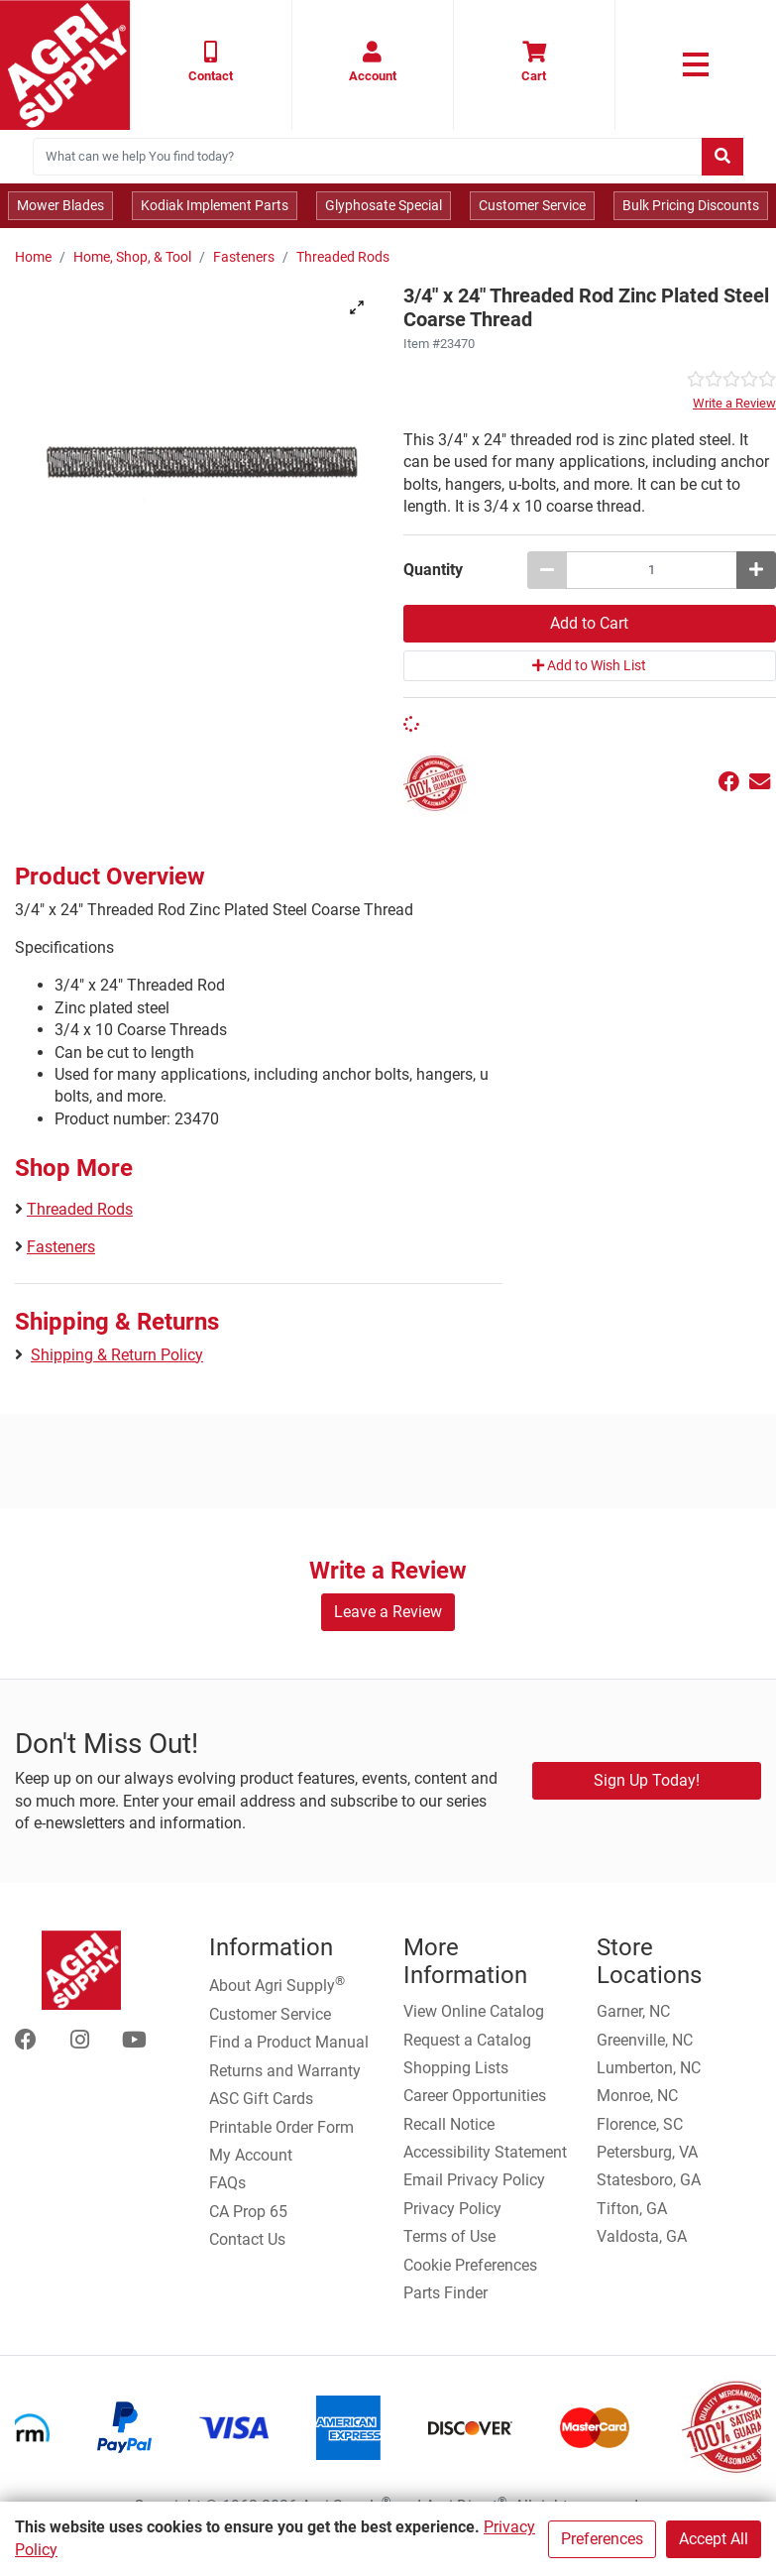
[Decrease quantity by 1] (547, 570)
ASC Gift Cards (261, 2098)
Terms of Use (449, 2236)
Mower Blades (60, 205)
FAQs (227, 2182)
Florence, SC (640, 2124)
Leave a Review (388, 1611)
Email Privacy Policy (474, 2179)
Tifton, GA (632, 2208)
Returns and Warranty (285, 2070)
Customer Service (532, 205)
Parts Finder (445, 2292)
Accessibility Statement (485, 2152)
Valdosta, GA (642, 2236)
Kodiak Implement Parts (214, 205)
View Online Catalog (473, 2011)
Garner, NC (633, 2011)
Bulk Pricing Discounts (690, 205)
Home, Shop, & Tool (132, 257)
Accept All (713, 2538)
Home (33, 257)
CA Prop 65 (248, 2211)
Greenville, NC (645, 2040)
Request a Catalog (467, 2040)
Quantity (433, 569)
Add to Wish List (589, 665)
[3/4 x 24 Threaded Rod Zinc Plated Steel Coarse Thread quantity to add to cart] (651, 570)
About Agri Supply (277, 1984)
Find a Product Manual (289, 2042)
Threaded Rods (342, 257)
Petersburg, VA (647, 2152)
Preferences (602, 2538)
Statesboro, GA (649, 2179)
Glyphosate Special (383, 205)
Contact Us (247, 2239)
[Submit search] (722, 157)
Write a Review (734, 403)
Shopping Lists (455, 2067)
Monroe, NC (637, 2095)
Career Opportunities (474, 2095)
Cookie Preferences (470, 2265)
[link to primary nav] (695, 64)
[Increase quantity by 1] (756, 570)
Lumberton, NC (649, 2067)
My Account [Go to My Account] (250, 2155)
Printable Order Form (281, 2127)
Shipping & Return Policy (117, 1355)
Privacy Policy (452, 2208)
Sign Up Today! (647, 1780)
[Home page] (65, 65)
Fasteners (244, 257)
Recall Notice (449, 2124)
